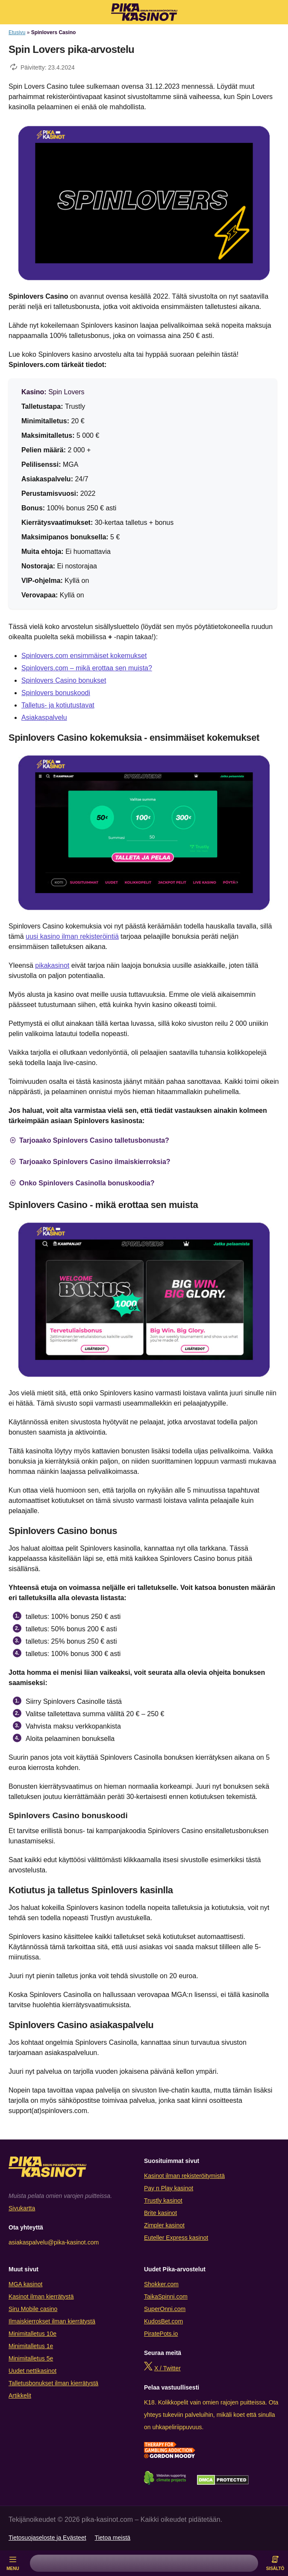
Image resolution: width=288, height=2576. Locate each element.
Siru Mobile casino (33, 2308)
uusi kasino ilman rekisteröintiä (72, 936)
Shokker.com (161, 2284)
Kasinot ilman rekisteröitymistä (184, 2175)
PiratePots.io (161, 2333)
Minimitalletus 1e (31, 2346)
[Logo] (144, 12)
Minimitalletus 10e (32, 2333)
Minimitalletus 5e (31, 2358)
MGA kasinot (25, 2284)
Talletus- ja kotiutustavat (57, 705)
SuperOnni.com (164, 2308)
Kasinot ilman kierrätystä (41, 2296)
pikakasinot (52, 965)
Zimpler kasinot (164, 2225)
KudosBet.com (163, 2321)
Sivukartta (22, 2208)
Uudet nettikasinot (32, 2370)
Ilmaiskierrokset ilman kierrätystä (52, 2321)
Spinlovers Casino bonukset (63, 680)
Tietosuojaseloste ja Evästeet (47, 2537)
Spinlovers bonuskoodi (55, 692)
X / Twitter (167, 2368)
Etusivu (17, 32)
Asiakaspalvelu (44, 717)
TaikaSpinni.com (166, 2296)
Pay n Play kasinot (168, 2188)
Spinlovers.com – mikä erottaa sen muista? (86, 668)
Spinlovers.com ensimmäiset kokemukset (84, 655)
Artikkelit (20, 2395)
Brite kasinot (160, 2212)
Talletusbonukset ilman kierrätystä (53, 2383)
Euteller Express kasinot (176, 2237)
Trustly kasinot (163, 2200)
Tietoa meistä (113, 2537)
